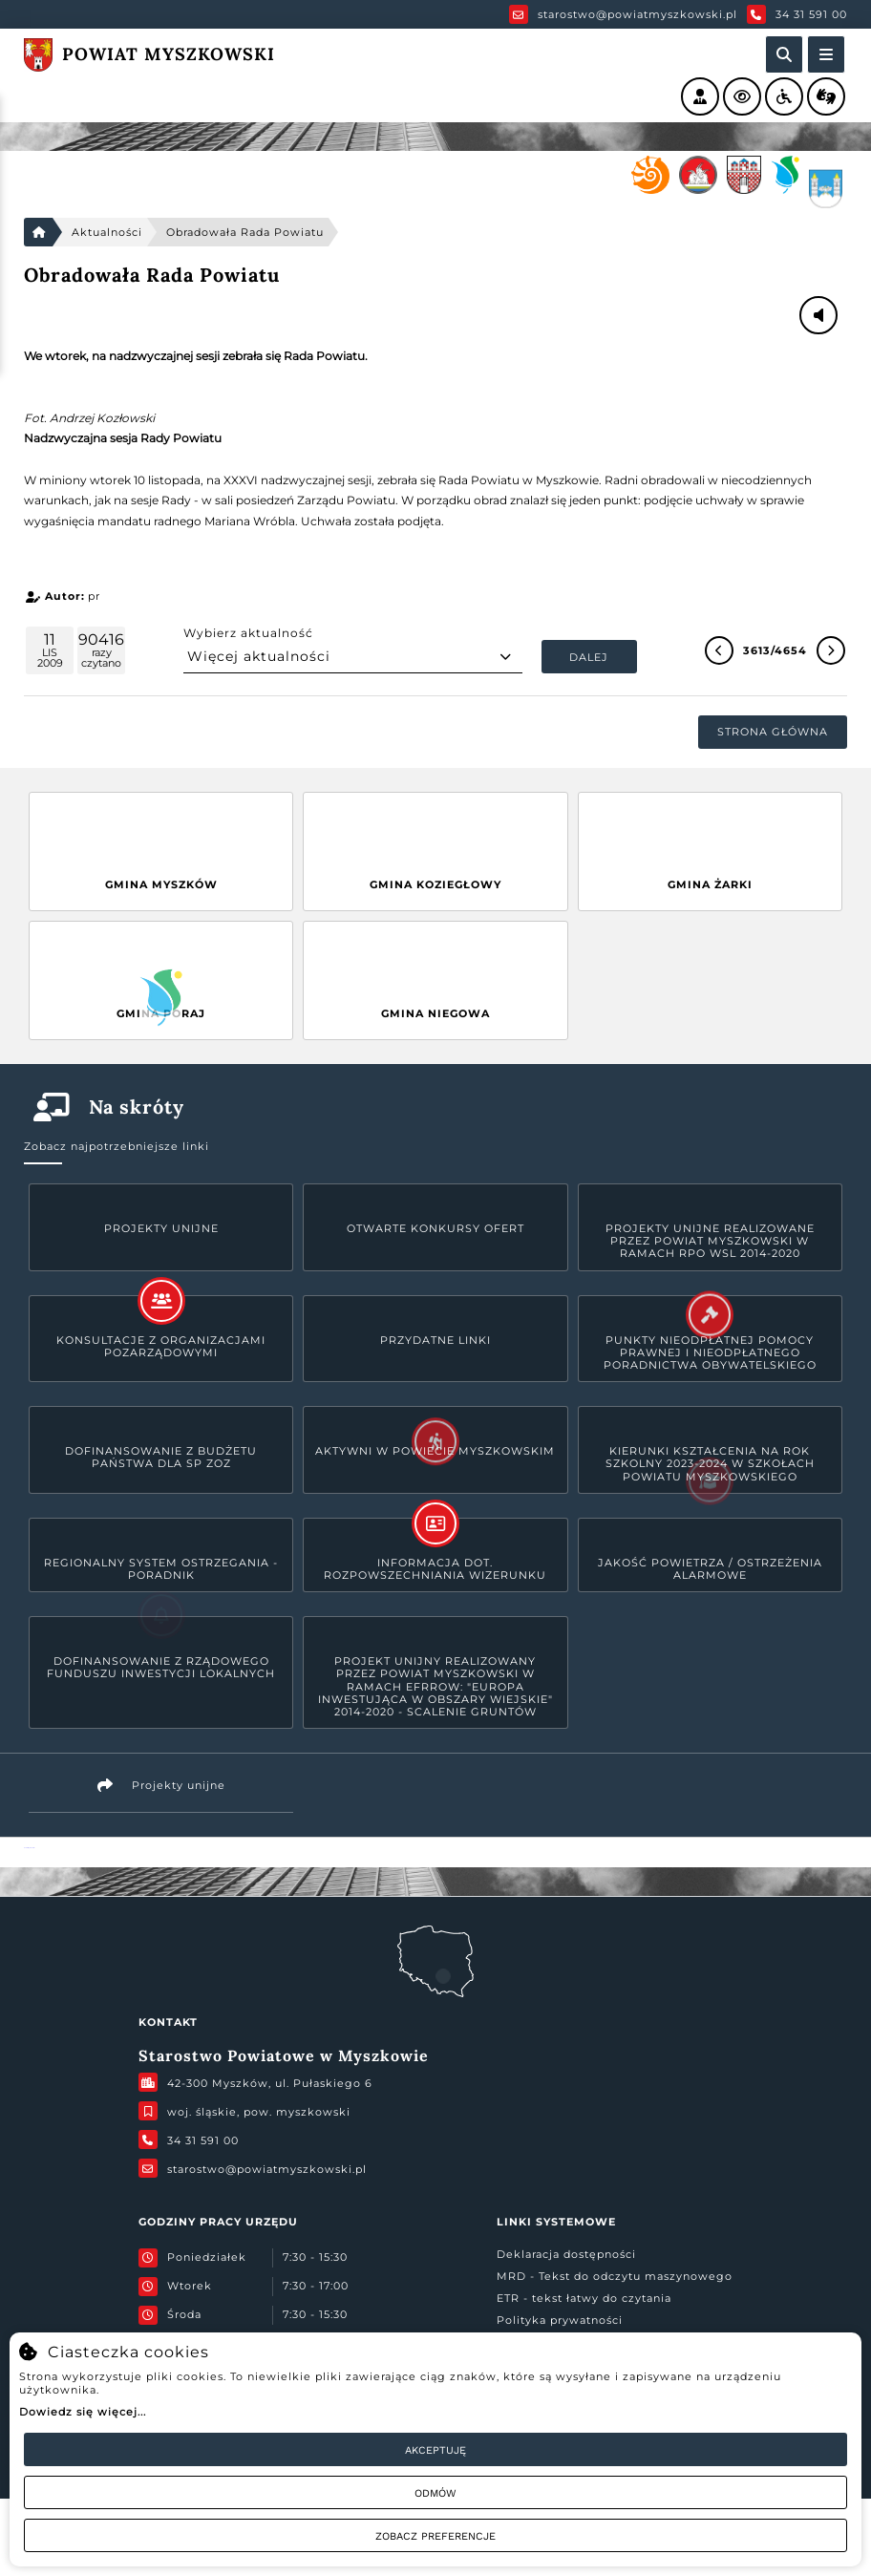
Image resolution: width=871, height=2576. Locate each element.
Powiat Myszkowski (29, 1847)
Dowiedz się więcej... (82, 2411)
